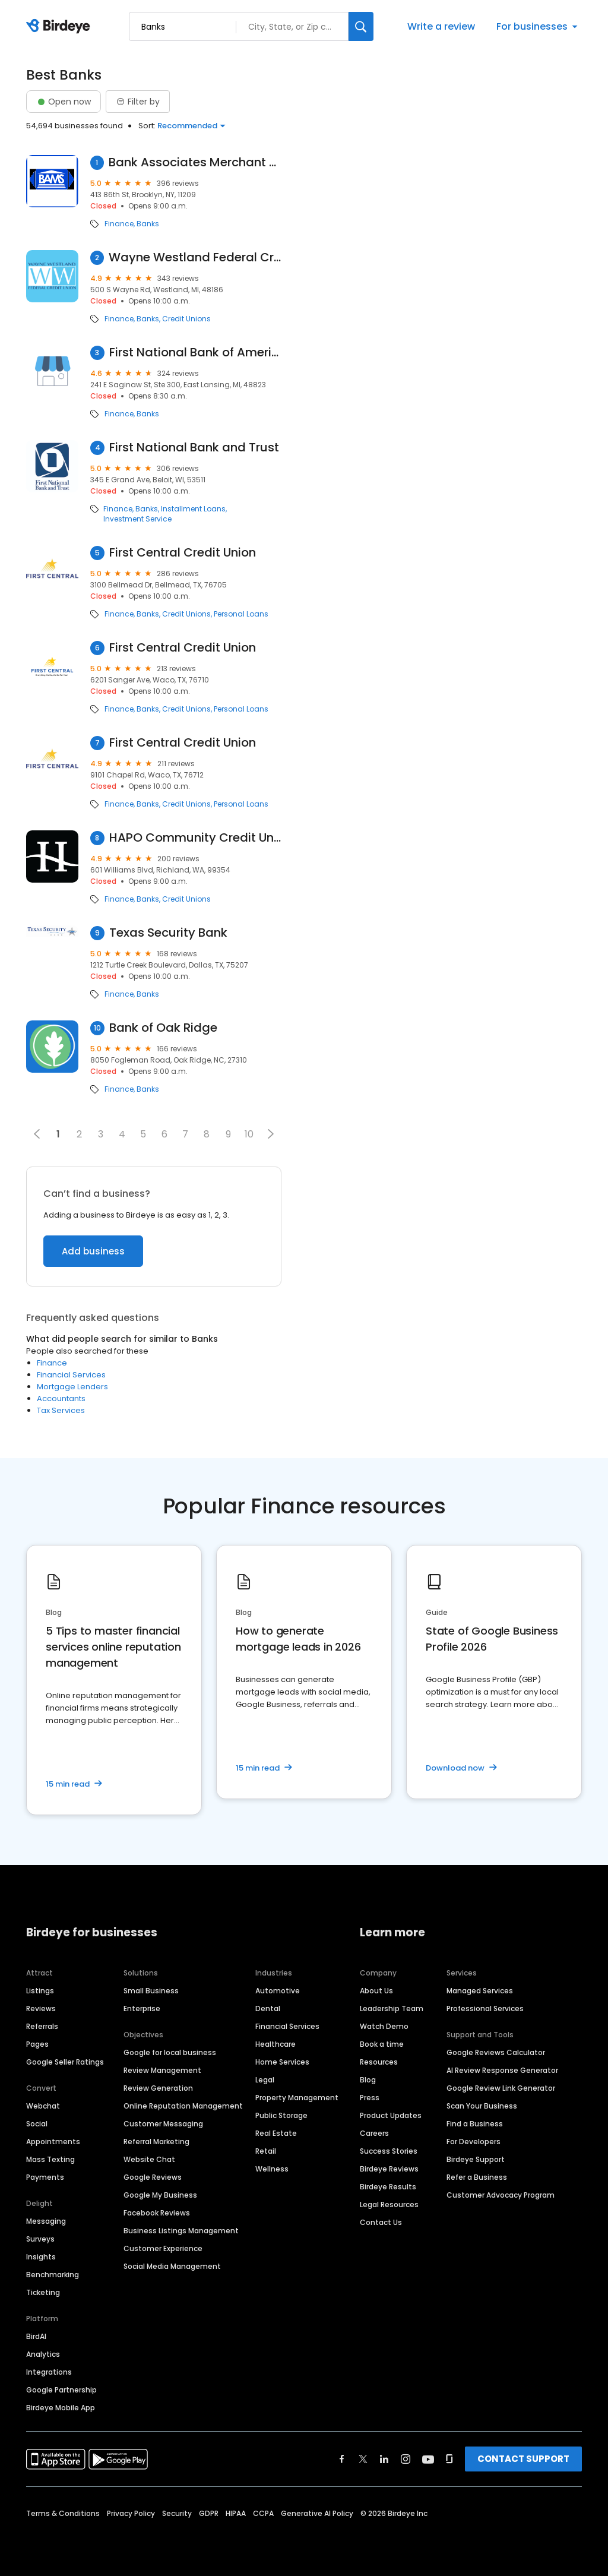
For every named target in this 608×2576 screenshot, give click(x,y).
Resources (379, 2062)
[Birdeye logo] (60, 26)
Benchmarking (52, 2275)
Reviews (41, 2008)
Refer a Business (476, 2177)
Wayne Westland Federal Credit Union (195, 257)
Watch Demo (384, 2026)
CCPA (263, 2513)
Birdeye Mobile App (60, 2408)
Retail (265, 2151)
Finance (119, 224)
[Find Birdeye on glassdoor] (449, 2459)
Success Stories (388, 2151)
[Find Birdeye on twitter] (363, 2459)
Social (37, 2124)
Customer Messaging (163, 2124)
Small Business (151, 1991)
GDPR (208, 2513)
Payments (45, 2177)
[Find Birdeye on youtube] (428, 2459)
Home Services (282, 2062)
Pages (37, 2044)
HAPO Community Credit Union (195, 837)
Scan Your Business (481, 2106)
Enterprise (142, 2008)
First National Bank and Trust (194, 447)
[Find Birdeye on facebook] (342, 2459)
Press (369, 2098)
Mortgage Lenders (72, 1386)
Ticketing (43, 2292)
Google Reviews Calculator (495, 2052)
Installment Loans (193, 509)
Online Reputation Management (183, 2106)
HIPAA (236, 2513)
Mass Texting (50, 2159)
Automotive (277, 1991)
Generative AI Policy (317, 2513)
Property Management (296, 2098)
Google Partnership (61, 2390)
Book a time (382, 2044)
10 (249, 1134)
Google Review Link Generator (500, 2088)
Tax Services (61, 1410)
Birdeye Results (388, 2187)
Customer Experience (163, 2248)
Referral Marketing (156, 2141)
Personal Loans (241, 614)
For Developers (473, 2141)
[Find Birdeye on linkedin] (384, 2459)
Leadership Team (391, 2008)
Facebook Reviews (157, 2213)
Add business (93, 1251)
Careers (374, 2133)
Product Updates (391, 2115)
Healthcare (275, 2044)
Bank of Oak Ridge (163, 1027)
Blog (368, 2080)
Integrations (49, 2372)
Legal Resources (389, 2204)
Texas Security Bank (168, 932)
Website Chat (149, 2159)
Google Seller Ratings (65, 2062)
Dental (267, 2008)
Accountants (61, 1398)
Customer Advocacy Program (500, 2195)
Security (177, 2513)
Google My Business (160, 2195)
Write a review (441, 26)
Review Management (162, 2070)
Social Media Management (172, 2266)
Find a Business (474, 2124)
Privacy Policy (131, 2513)
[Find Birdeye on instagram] (405, 2459)
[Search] (361, 26)
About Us (376, 1991)
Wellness (272, 2169)
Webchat (43, 2106)
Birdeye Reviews (389, 2169)
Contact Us (381, 2222)
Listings (40, 1991)
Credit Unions (186, 319)
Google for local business (170, 2052)
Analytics (43, 2354)
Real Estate (276, 2133)
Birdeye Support (475, 2159)
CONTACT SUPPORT (523, 2458)
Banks (148, 224)
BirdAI (36, 2336)
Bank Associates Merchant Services (195, 162)
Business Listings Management (181, 2231)
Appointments (53, 2141)
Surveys (40, 2239)
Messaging (46, 2221)
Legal (264, 2080)
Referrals (42, 2026)
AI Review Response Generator (502, 2070)
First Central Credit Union (182, 552)
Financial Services (71, 1374)
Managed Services (479, 1991)
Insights (41, 2257)
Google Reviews (153, 2177)
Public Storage (281, 2115)
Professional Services (485, 2008)
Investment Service (137, 519)
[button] (271, 1134)
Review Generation (158, 2088)
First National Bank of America (195, 352)
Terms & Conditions (63, 2513)
